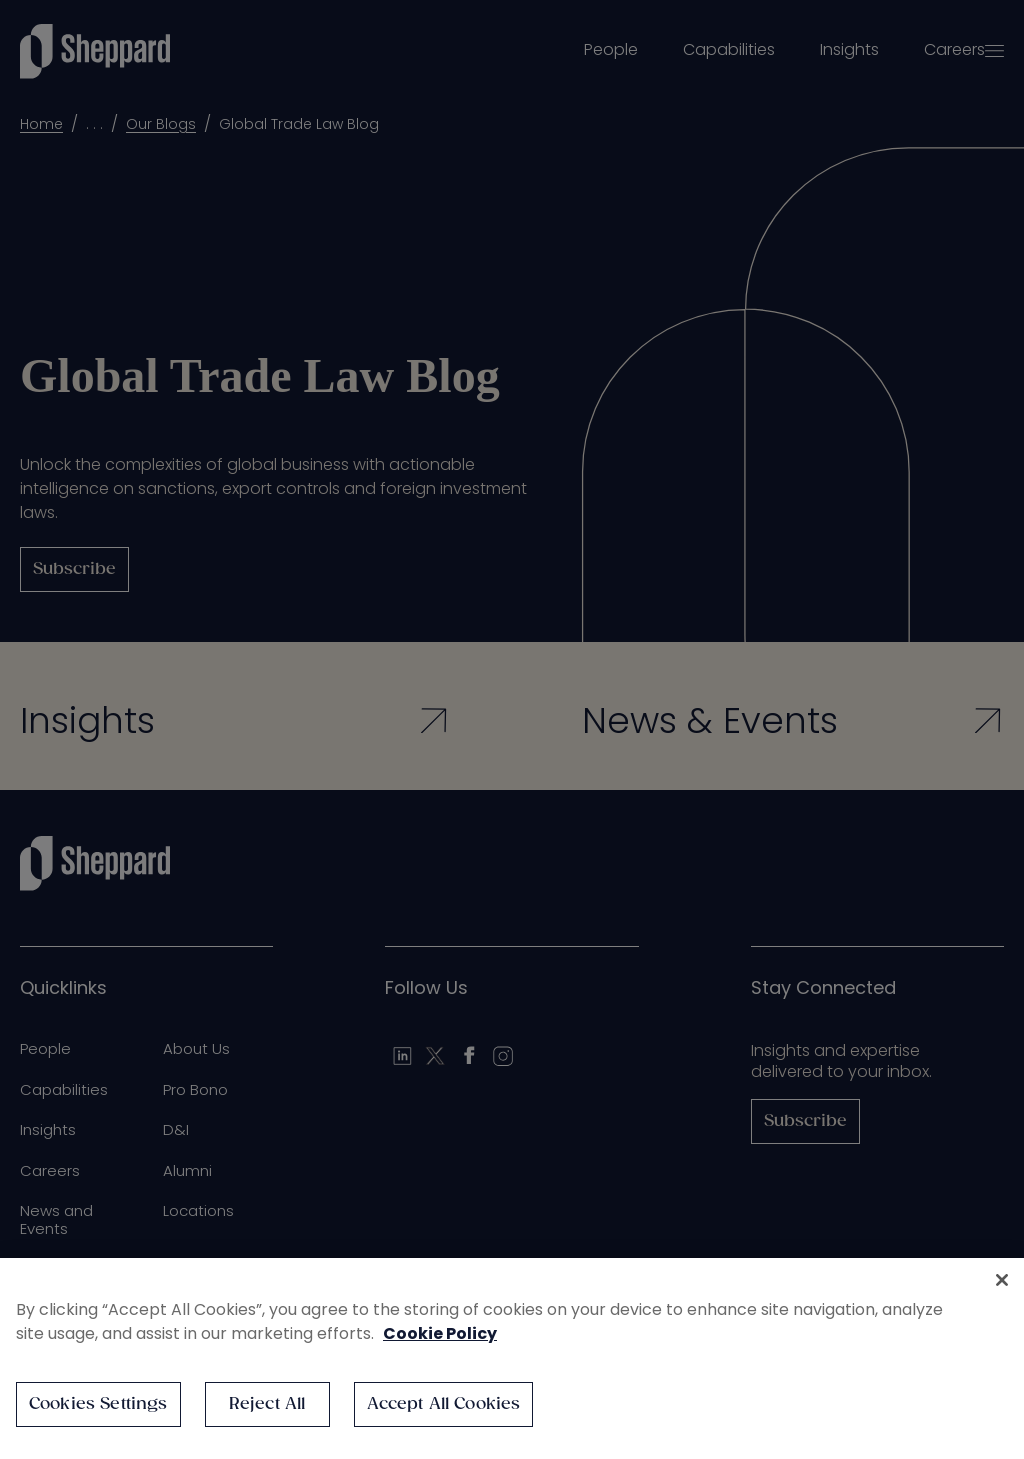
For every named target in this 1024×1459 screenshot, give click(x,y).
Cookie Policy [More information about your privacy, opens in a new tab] (440, 1333)
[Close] (1002, 1280)
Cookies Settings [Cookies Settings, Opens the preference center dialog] (98, 1404)
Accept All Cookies (444, 1404)
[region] (512, 1358)
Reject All (267, 1404)
